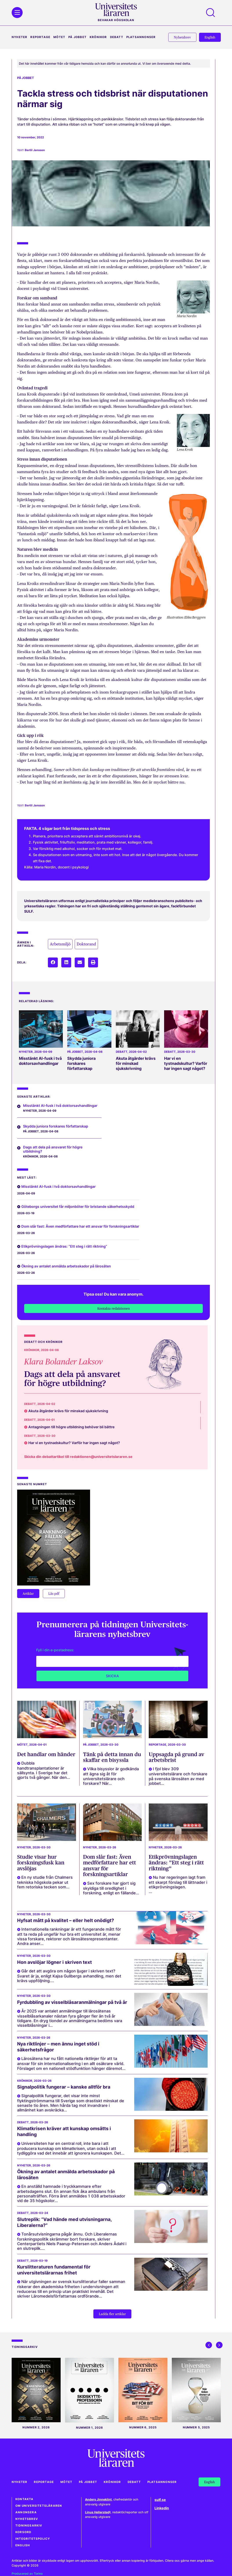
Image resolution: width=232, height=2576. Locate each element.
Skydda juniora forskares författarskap (81, 1063)
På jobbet (77, 37)
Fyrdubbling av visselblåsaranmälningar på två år (72, 2002)
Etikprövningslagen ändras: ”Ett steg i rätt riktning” (64, 1246)
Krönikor (98, 37)
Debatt (116, 37)
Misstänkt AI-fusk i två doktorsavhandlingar (40, 1061)
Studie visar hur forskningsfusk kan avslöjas (40, 1863)
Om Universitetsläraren (38, 2505)
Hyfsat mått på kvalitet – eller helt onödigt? (65, 1920)
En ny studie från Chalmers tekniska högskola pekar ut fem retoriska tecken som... (45, 1882)
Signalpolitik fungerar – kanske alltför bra (63, 2087)
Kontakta (24, 2499)
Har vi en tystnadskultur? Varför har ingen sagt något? (185, 1063)
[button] (53, 962)
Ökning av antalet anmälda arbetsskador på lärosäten (66, 1266)
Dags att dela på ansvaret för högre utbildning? (52, 1149)
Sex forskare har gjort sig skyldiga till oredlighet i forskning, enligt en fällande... (111, 1888)
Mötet (59, 37)
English (22, 2545)
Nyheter (19, 37)
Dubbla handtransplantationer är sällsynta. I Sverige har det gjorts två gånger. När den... (43, 1770)
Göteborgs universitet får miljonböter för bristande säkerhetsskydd (77, 1206)
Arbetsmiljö (60, 944)
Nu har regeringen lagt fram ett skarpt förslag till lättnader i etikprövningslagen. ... (178, 1884)
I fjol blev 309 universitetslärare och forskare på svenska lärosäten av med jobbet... (178, 1776)
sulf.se (160, 2499)
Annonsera (26, 2512)
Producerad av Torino (27, 2573)
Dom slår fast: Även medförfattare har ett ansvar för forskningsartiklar (80, 1226)
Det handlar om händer (46, 1754)
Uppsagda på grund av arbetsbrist (176, 1757)
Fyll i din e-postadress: (55, 1650)
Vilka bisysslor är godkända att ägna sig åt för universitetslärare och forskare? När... (111, 1776)
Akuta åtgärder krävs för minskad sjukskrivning (136, 1063)
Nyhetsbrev (26, 2519)
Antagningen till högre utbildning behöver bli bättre (71, 1427)
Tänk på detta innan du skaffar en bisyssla (112, 1757)
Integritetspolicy (32, 2538)
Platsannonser (141, 37)
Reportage (40, 37)
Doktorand (86, 944)
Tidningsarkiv (28, 2525)
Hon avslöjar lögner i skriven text (54, 1962)
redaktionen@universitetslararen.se (101, 1456)
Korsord (23, 2532)
